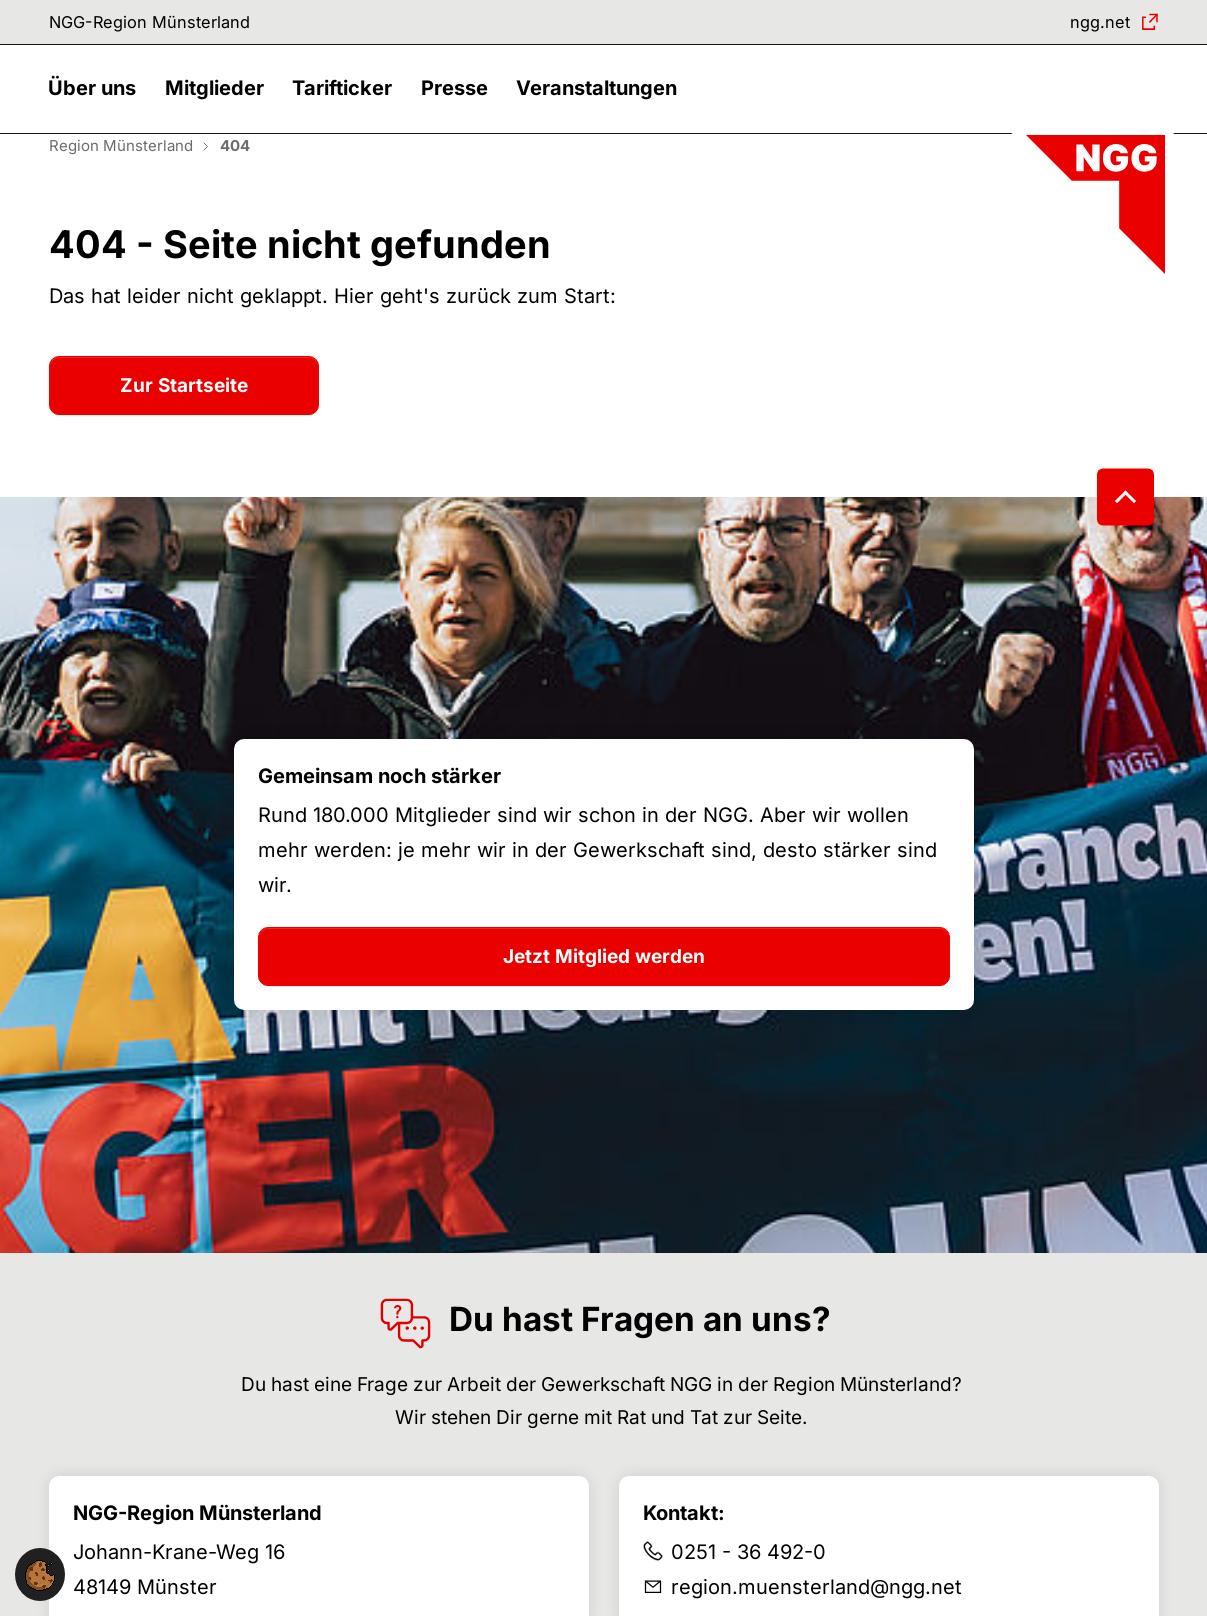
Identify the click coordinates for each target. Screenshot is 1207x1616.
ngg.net (1094, 24)
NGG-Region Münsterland (164, 24)
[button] (98, 107)
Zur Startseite (184, 417)
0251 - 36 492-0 (748, 1585)
